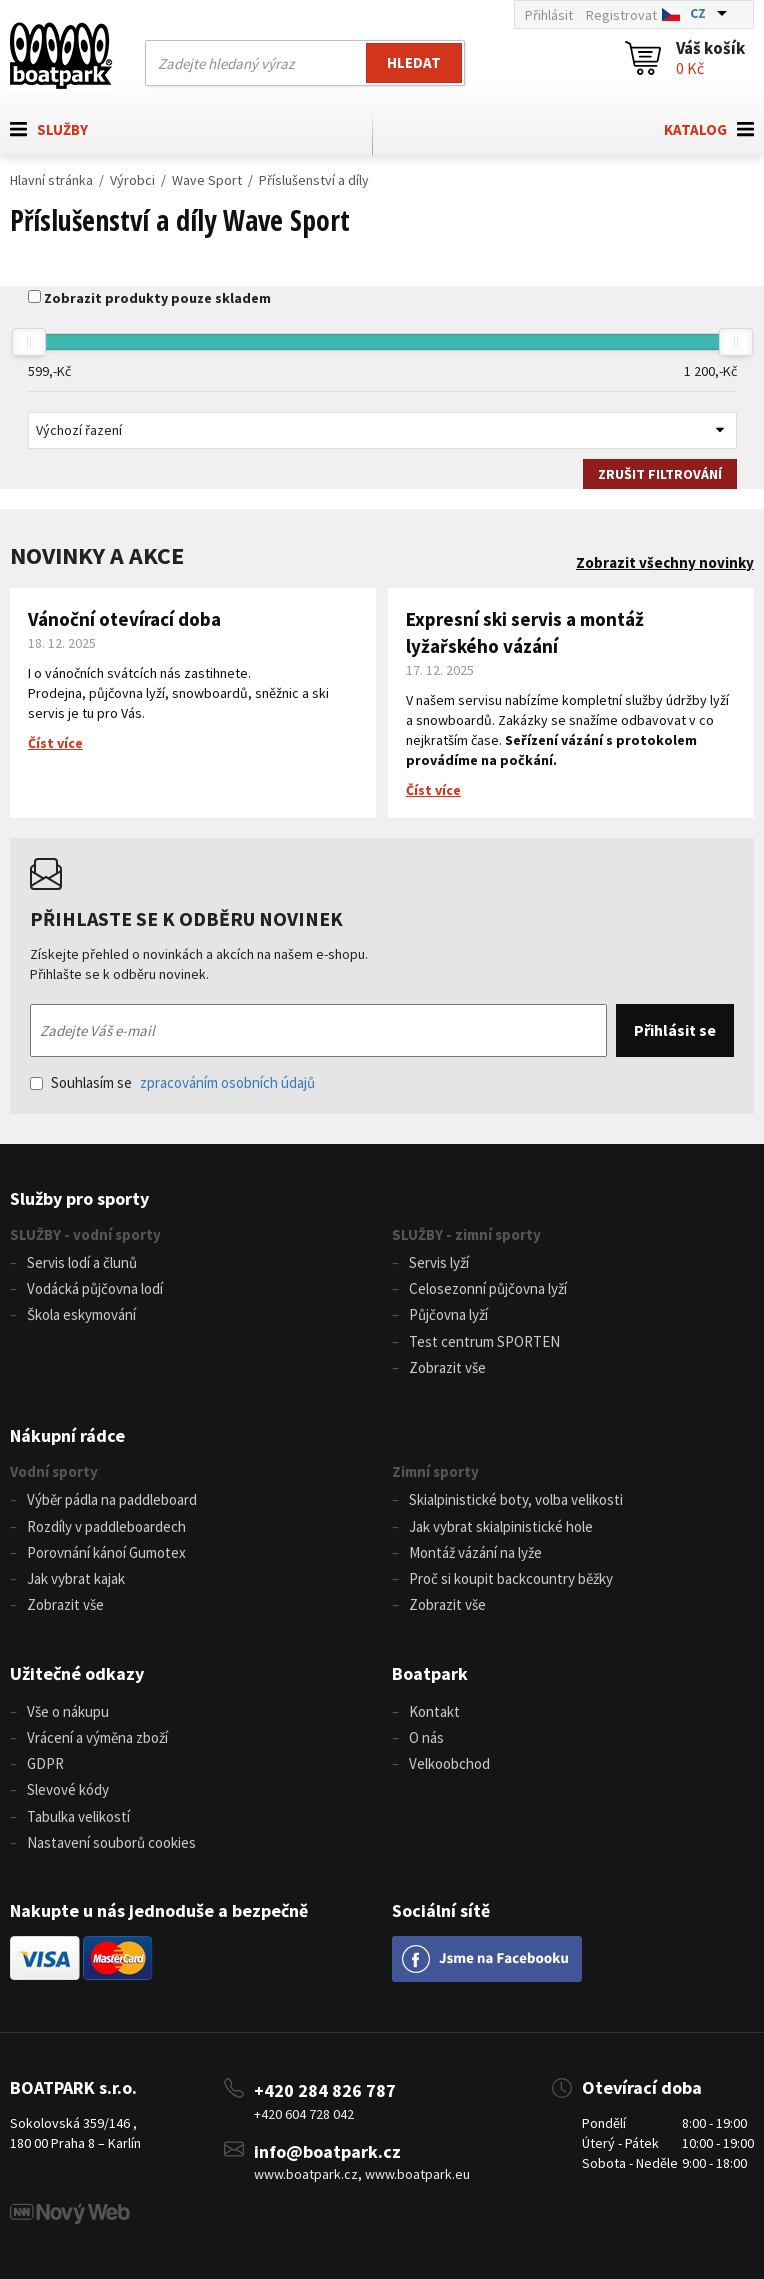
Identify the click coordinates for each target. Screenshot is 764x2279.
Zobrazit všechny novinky (665, 562)
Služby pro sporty (79, 1198)
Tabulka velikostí (78, 1816)
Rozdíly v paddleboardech (106, 1526)
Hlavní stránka (51, 180)
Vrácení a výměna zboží (97, 1737)
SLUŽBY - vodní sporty (85, 1234)
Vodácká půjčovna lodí (95, 1288)
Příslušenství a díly (314, 180)
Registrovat (621, 15)
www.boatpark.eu (417, 2174)
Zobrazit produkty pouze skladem (157, 298)
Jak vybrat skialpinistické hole (501, 1526)
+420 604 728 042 (304, 2114)
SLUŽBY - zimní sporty (466, 1234)
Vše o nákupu (68, 1711)
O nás (426, 1737)
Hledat (414, 62)
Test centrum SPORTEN (484, 1341)
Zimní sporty (435, 1471)
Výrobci (132, 180)
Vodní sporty (54, 1471)
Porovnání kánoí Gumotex (106, 1552)
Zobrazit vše (447, 1367)
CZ (698, 13)
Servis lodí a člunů (82, 1262)
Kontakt (434, 1711)
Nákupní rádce (67, 1435)
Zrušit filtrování (660, 474)
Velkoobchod (449, 1763)
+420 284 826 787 (325, 2090)
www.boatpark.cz (306, 2174)
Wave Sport (207, 180)
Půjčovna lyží (448, 1314)
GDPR (45, 1763)
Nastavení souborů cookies (111, 1842)
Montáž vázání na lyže (475, 1552)
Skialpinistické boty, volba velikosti (516, 1499)
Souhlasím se (172, 1082)
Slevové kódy (68, 1789)
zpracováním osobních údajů (227, 1082)
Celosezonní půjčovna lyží (488, 1288)
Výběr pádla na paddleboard (112, 1499)
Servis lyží (439, 1262)
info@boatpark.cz (327, 2151)
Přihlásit (549, 15)
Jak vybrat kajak (76, 1578)
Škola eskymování (81, 1314)
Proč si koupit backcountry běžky (511, 1578)
